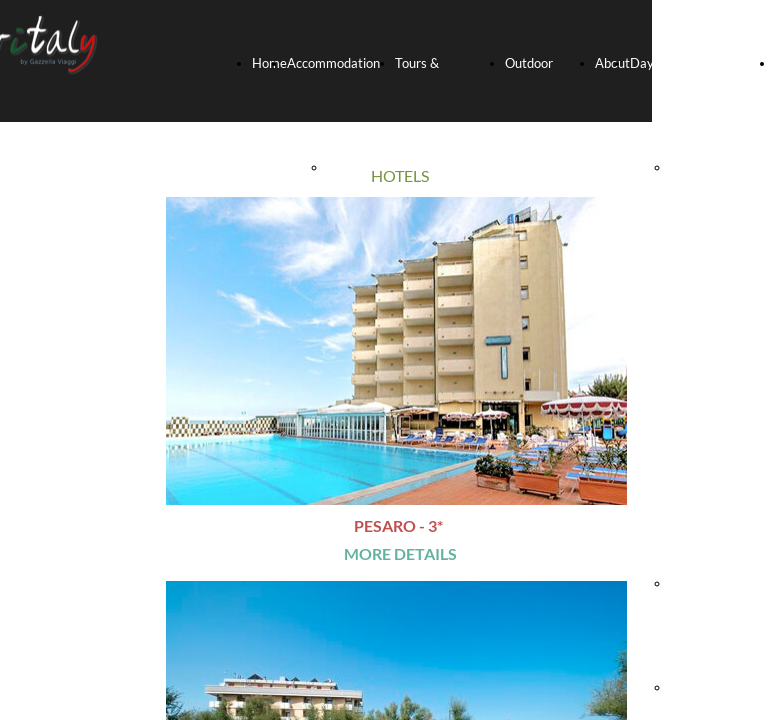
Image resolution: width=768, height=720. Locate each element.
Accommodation (333, 63)
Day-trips (657, 63)
